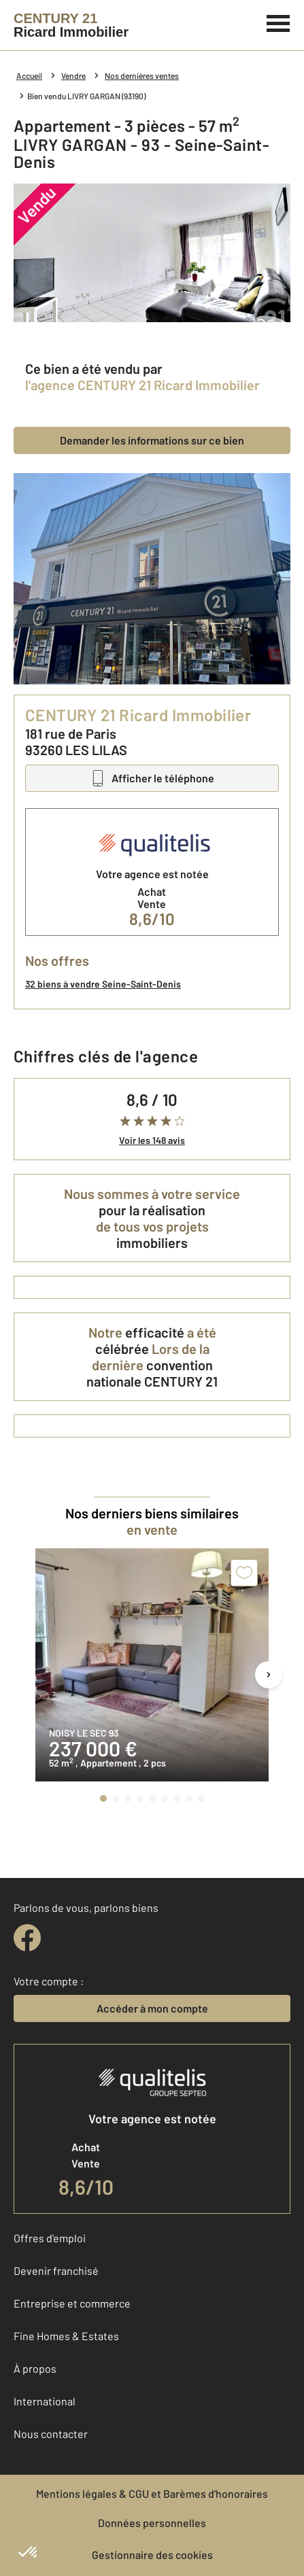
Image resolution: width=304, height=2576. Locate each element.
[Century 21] (71, 25)
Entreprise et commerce (72, 2303)
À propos (35, 2368)
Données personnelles (152, 2522)
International (44, 2401)
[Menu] (278, 22)
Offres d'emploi (50, 2237)
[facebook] (27, 1937)
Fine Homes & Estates (66, 2335)
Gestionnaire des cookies (152, 2554)
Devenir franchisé (56, 2270)
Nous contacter (51, 2433)
